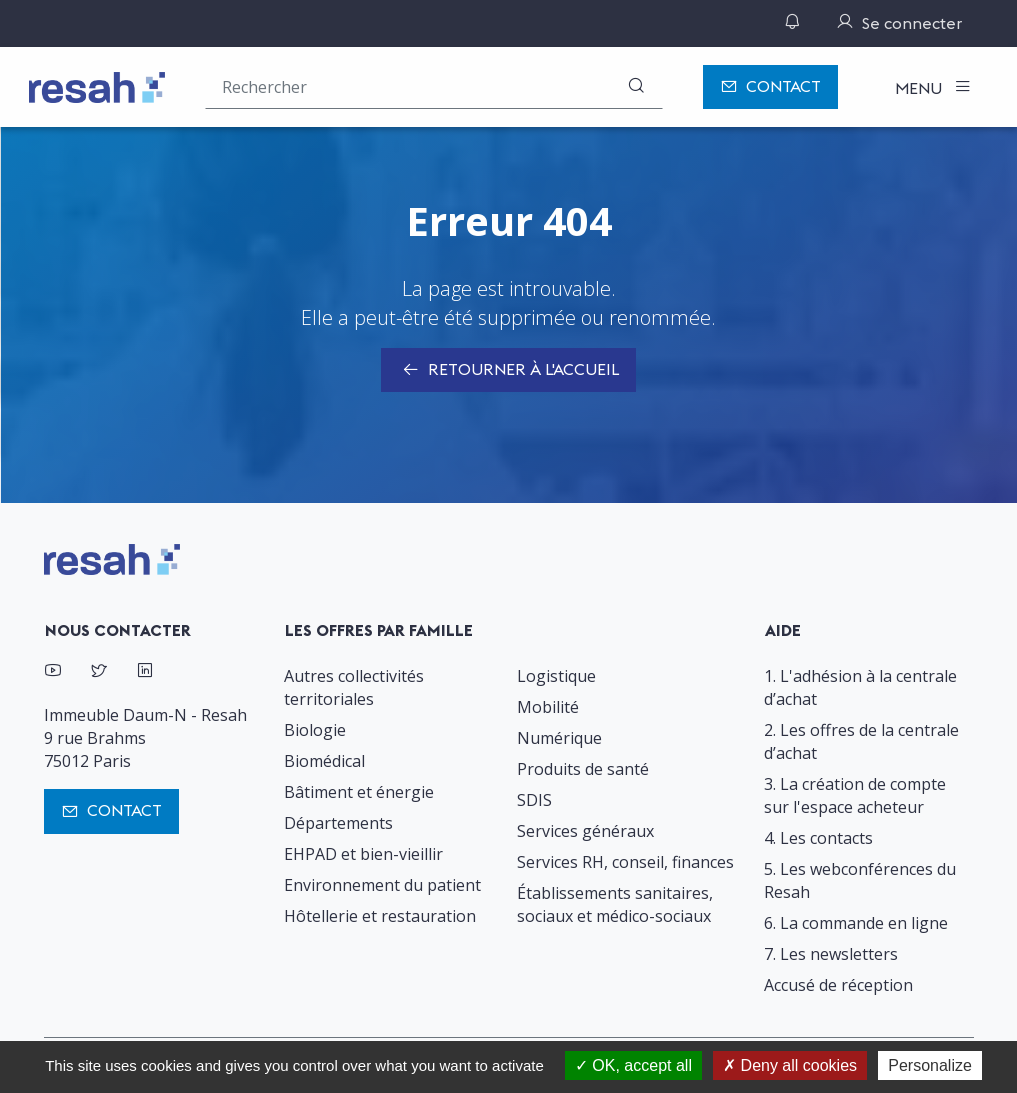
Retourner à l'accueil (508, 371)
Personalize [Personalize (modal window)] (930, 1065)
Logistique (556, 676)
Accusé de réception (838, 985)
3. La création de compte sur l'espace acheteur (855, 795)
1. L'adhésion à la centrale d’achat (860, 687)
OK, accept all (633, 1065)
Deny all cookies (790, 1065)
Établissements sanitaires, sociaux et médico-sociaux (615, 904)
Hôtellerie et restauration (380, 916)
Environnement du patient (382, 885)
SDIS (534, 800)
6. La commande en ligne (856, 923)
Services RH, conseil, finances (625, 862)
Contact (770, 87)
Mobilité (548, 707)
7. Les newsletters (831, 954)
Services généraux (585, 831)
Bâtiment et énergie (359, 792)
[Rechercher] (636, 86)
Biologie (315, 730)
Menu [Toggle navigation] (920, 88)
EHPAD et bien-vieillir (363, 854)
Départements (338, 823)
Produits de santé (583, 769)
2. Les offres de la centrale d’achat (861, 741)
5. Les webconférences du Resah (860, 880)
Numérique (559, 738)
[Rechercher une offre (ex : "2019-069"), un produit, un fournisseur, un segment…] (434, 86)
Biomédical (324, 761)
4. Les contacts (818, 838)
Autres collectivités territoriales (354, 687)
